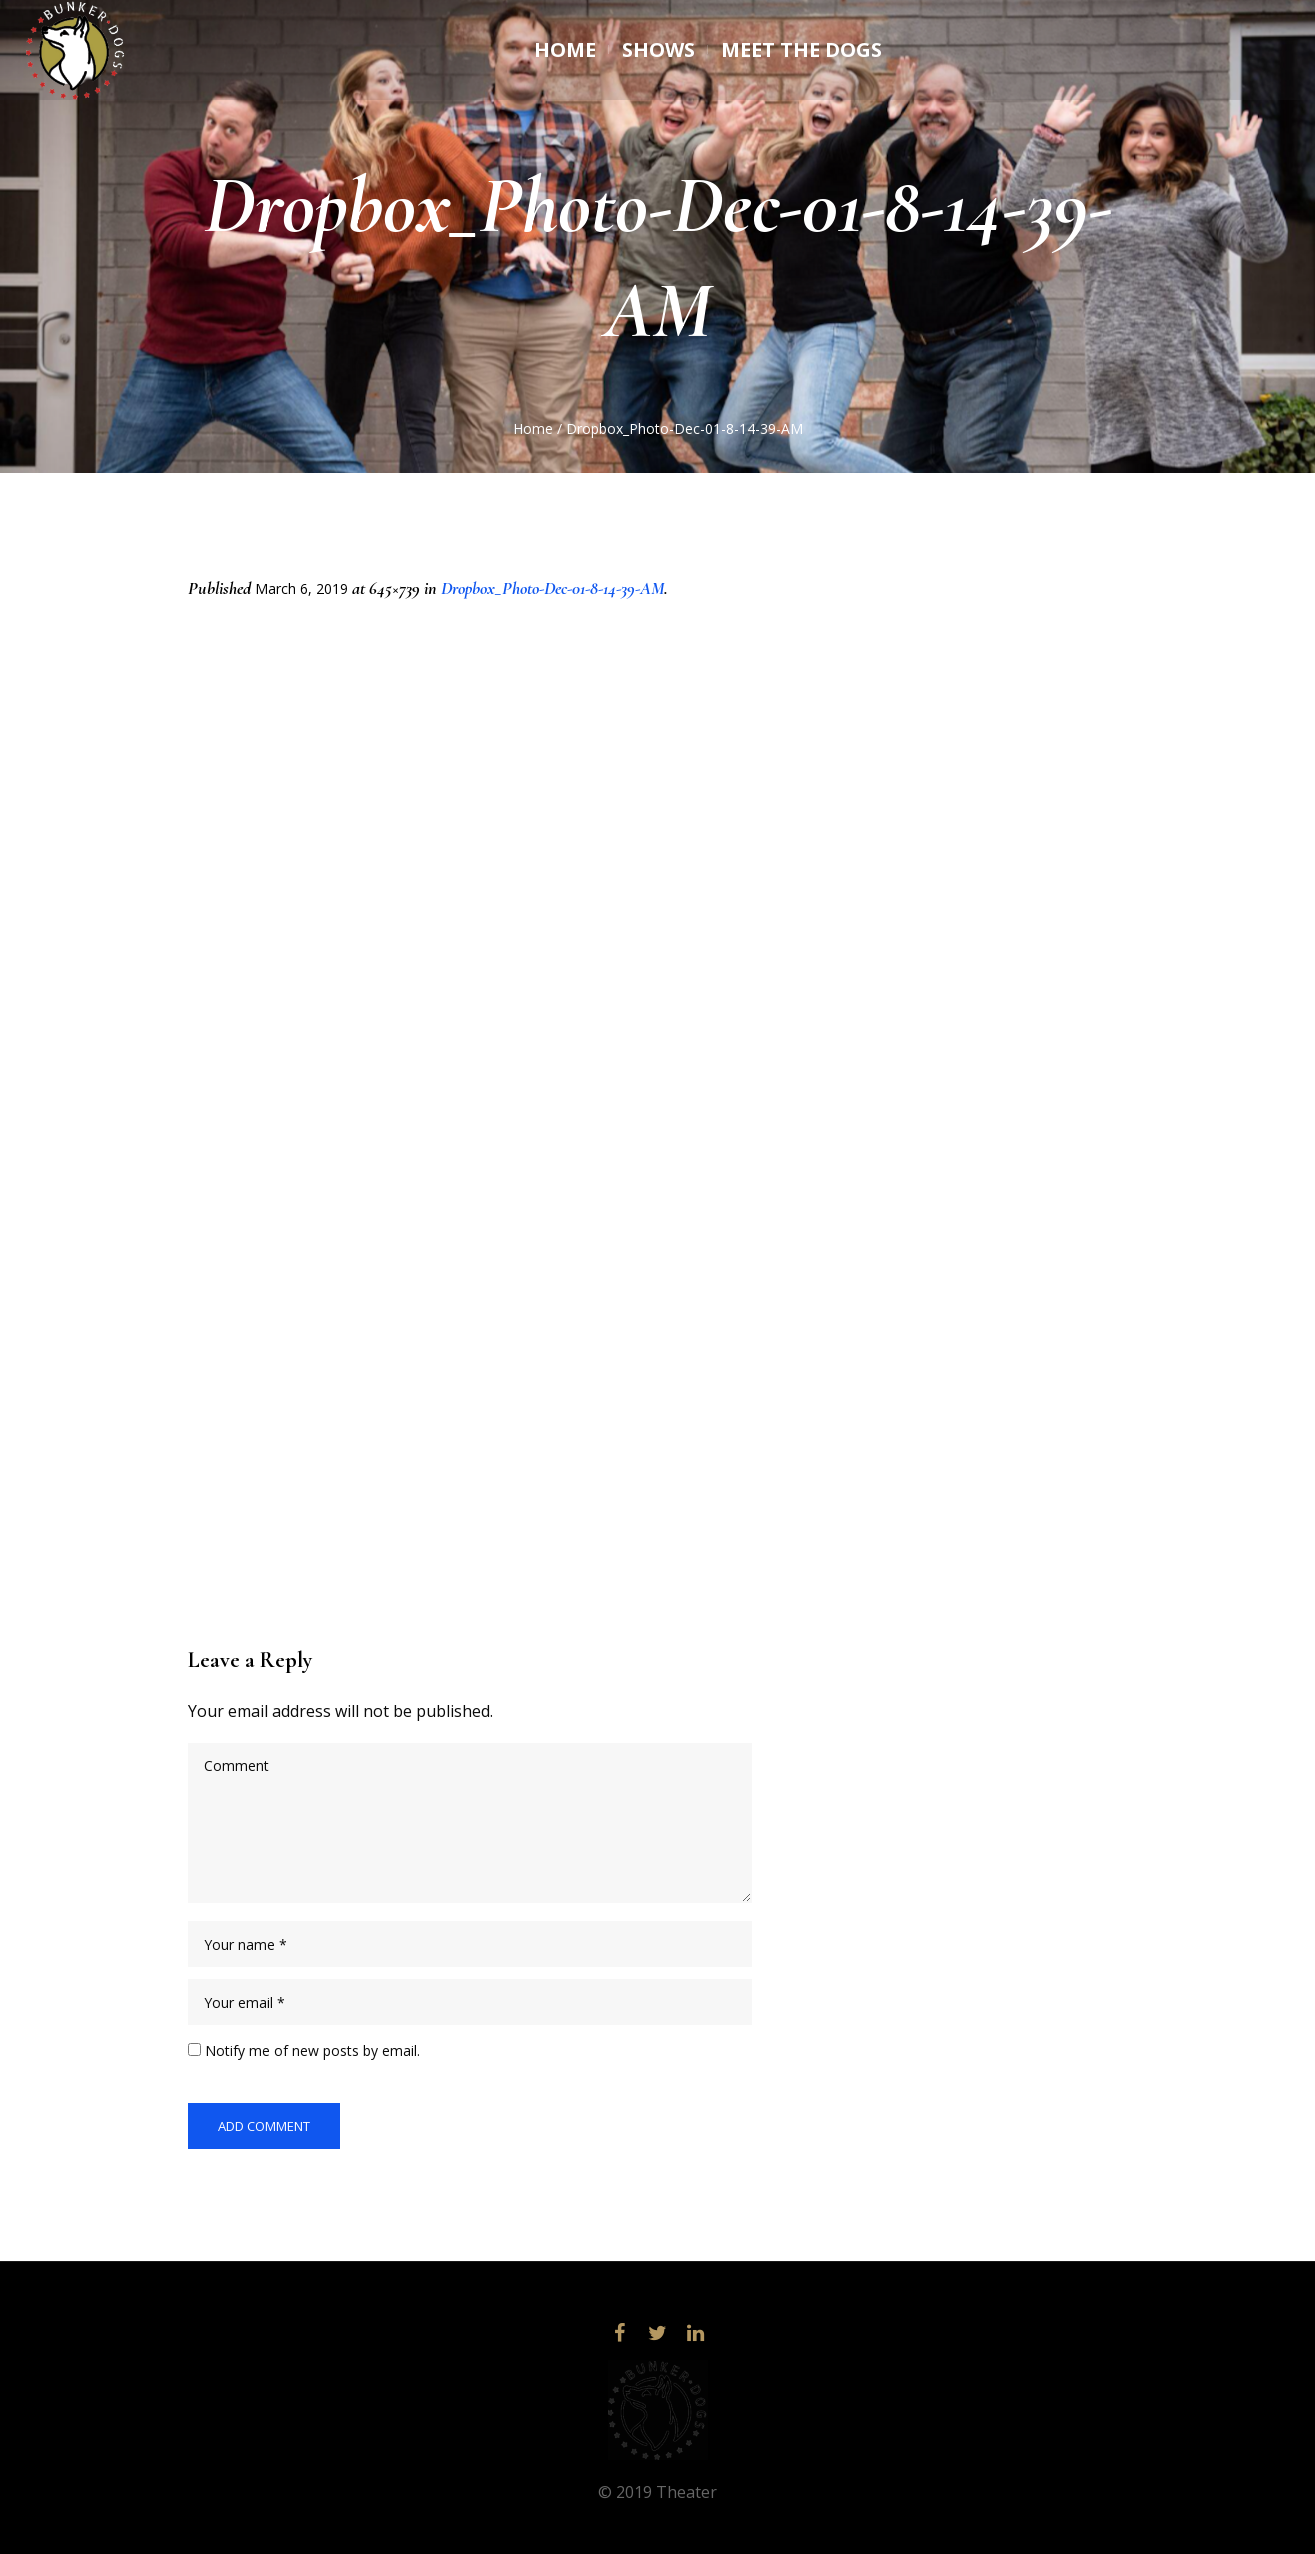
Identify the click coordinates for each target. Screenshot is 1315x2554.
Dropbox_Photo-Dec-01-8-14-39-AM (552, 588)
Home (533, 428)
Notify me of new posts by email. (312, 2050)
